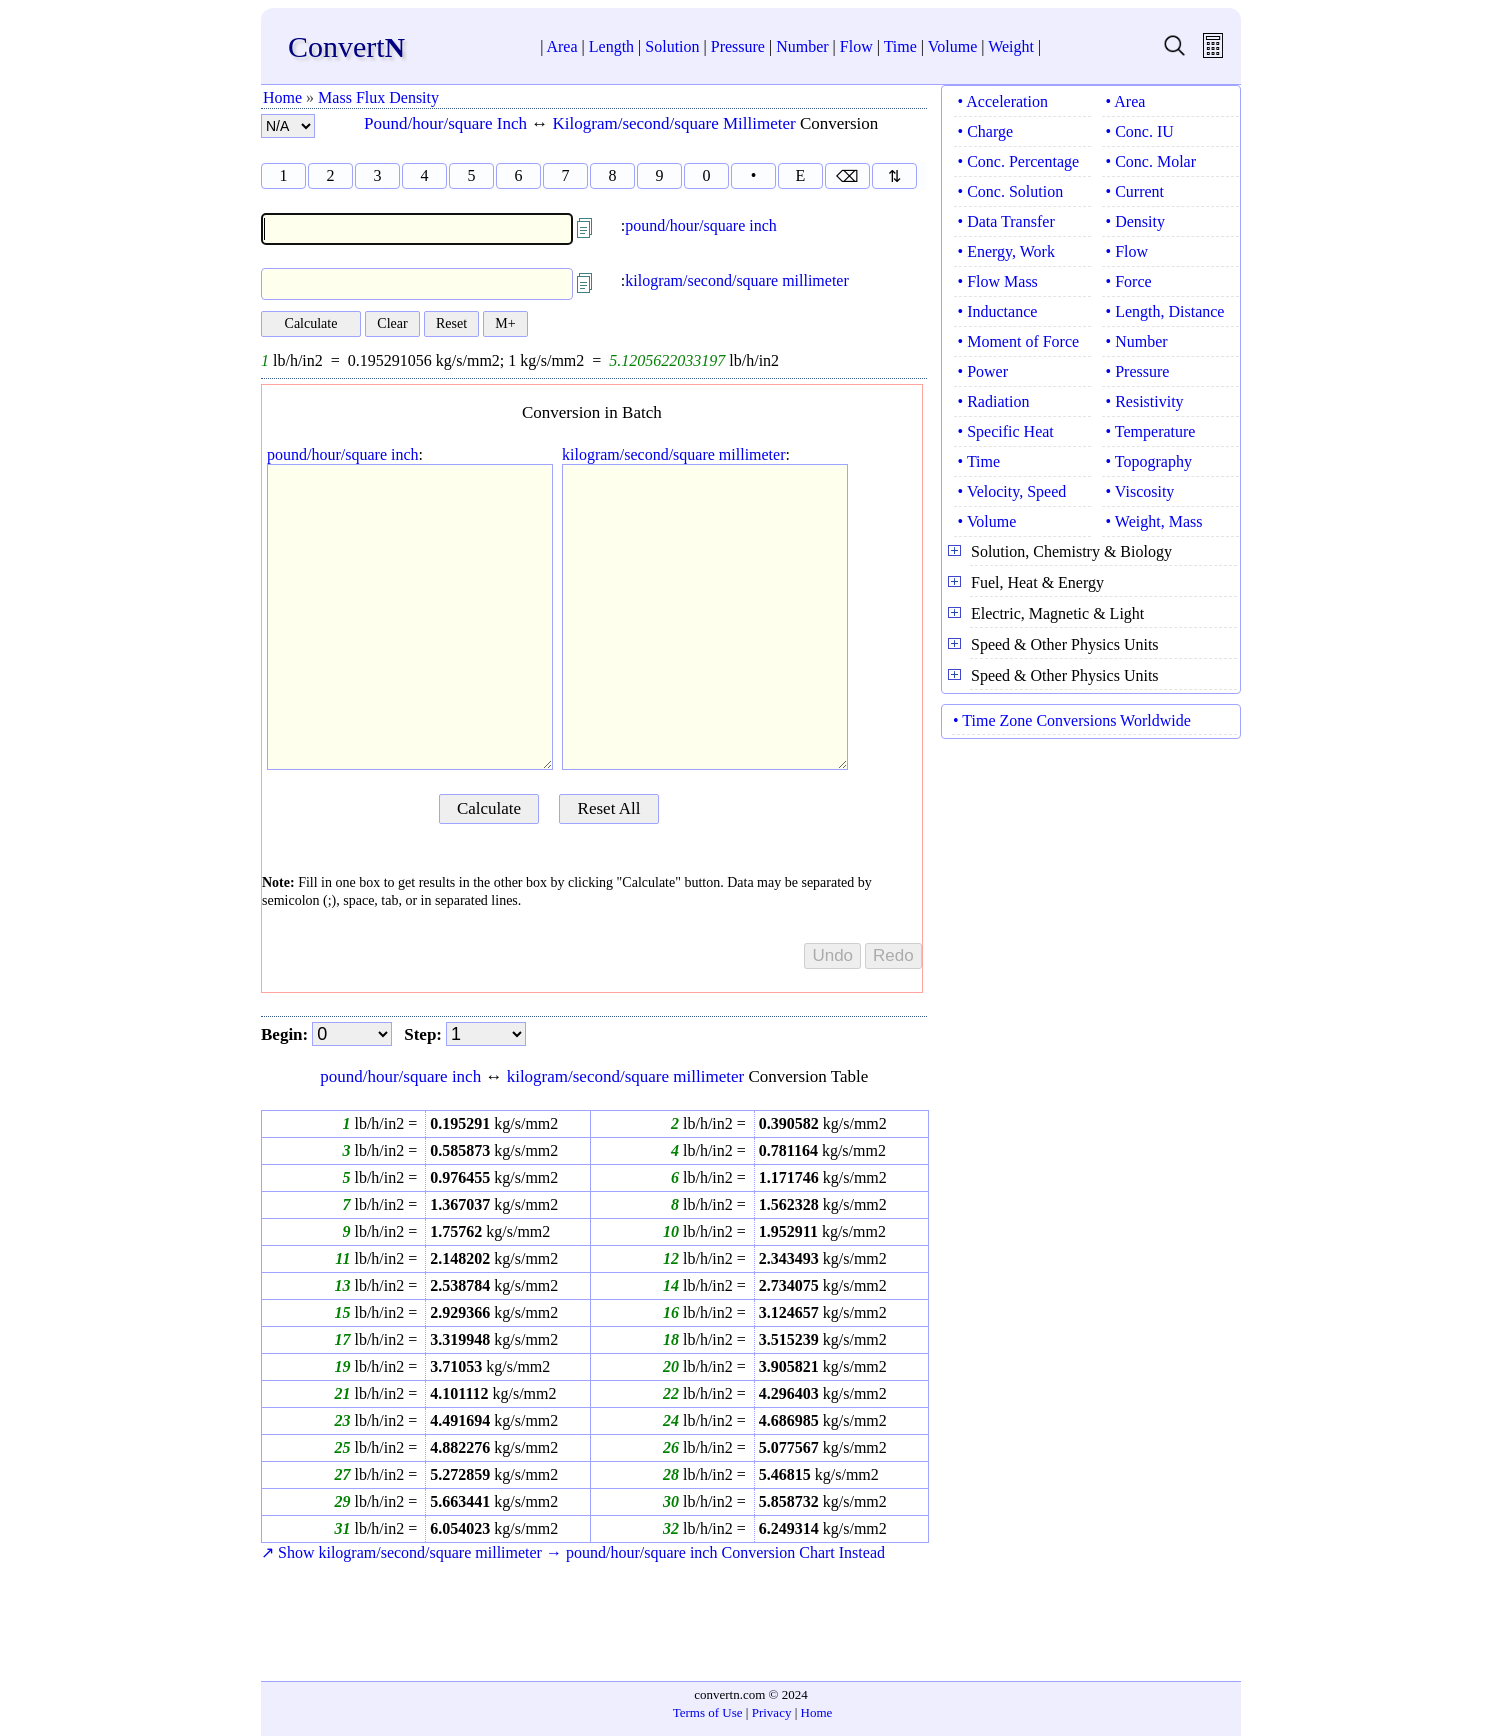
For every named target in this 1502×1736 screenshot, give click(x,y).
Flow (856, 46)
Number (802, 46)
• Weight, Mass (1154, 521)
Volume (952, 46)
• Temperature (1151, 431)
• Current (1135, 191)
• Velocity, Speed (1012, 491)
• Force (1129, 281)
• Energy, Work (1006, 251)
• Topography (1149, 461)
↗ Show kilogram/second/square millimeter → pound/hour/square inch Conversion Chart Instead (573, 1552)
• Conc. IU (1140, 131)
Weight (1011, 46)
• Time (979, 461)
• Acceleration (1003, 101)
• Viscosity (1140, 491)
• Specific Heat (1006, 431)
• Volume (987, 521)
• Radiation (994, 401)
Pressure (738, 46)
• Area (1126, 101)
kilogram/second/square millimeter (737, 280)
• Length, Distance (1165, 311)
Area (561, 46)
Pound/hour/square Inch (445, 123)
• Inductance (998, 311)
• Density (1135, 221)
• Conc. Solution (1011, 191)
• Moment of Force (1019, 341)
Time (900, 46)
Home (282, 97)
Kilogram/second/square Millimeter (674, 123)
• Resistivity (1145, 401)
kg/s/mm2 (492, 1123)
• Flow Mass (998, 281)
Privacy (772, 1712)
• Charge (986, 131)
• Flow (1127, 251)
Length (611, 46)
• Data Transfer (1006, 221)
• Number (1137, 341)
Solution (672, 46)
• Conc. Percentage (1019, 161)
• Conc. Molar (1151, 161)
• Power (983, 371)
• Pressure (1138, 371)
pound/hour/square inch (701, 225)
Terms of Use (708, 1712)
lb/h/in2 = (383, 1123)
